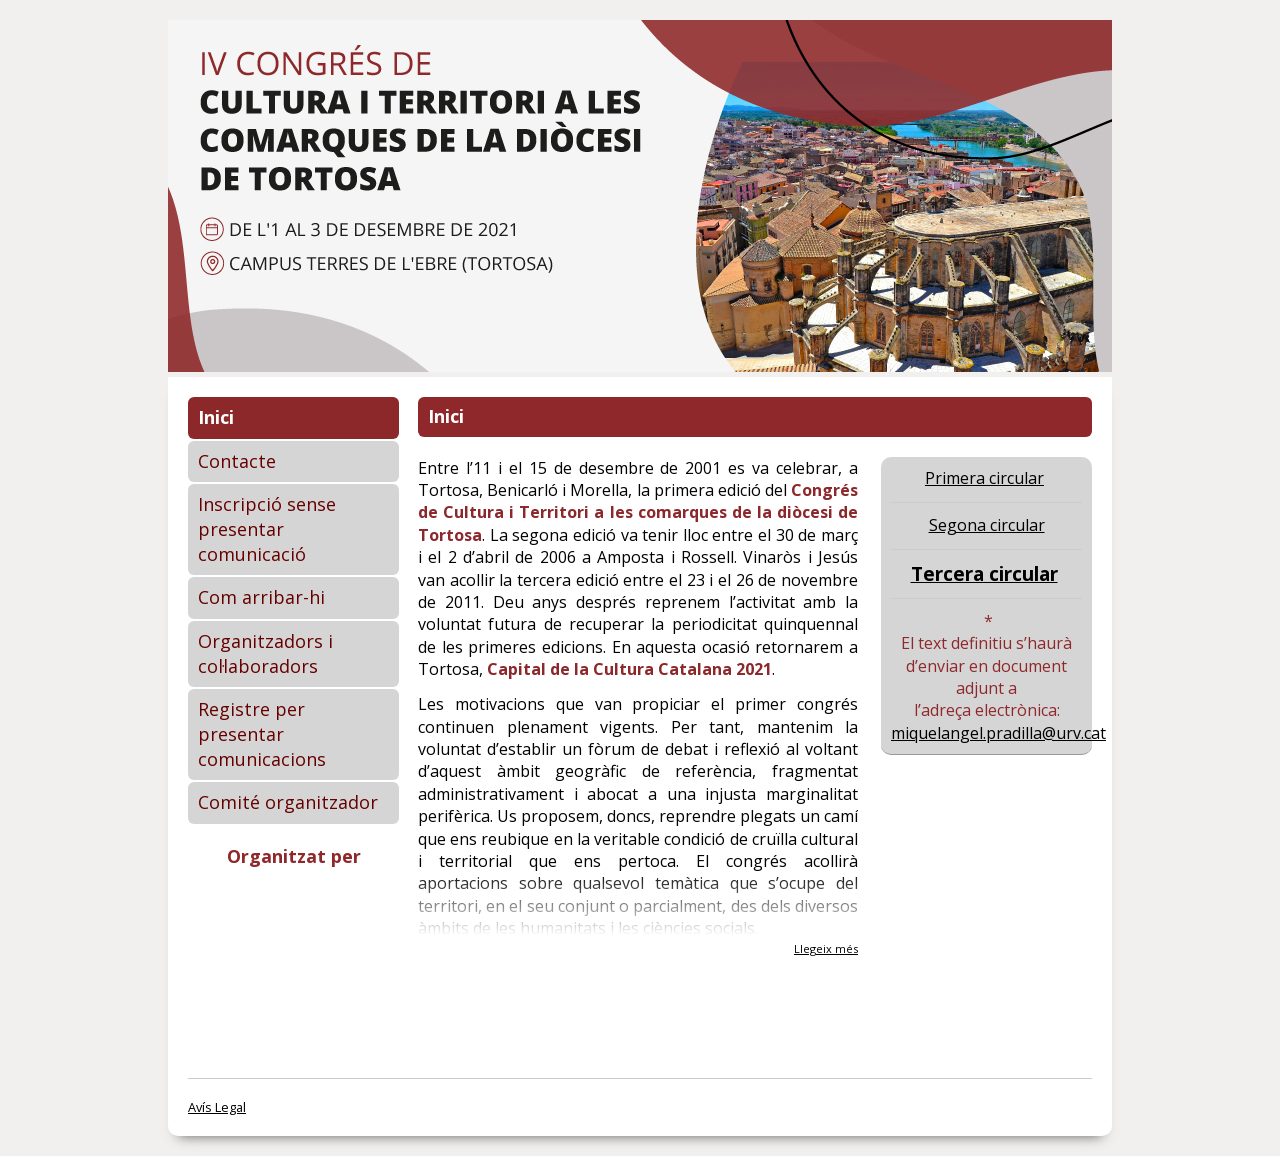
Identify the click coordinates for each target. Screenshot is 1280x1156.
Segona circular (987, 525)
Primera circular (984, 478)
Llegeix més (826, 948)
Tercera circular (984, 573)
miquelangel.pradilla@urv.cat (998, 733)
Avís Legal (217, 1107)
